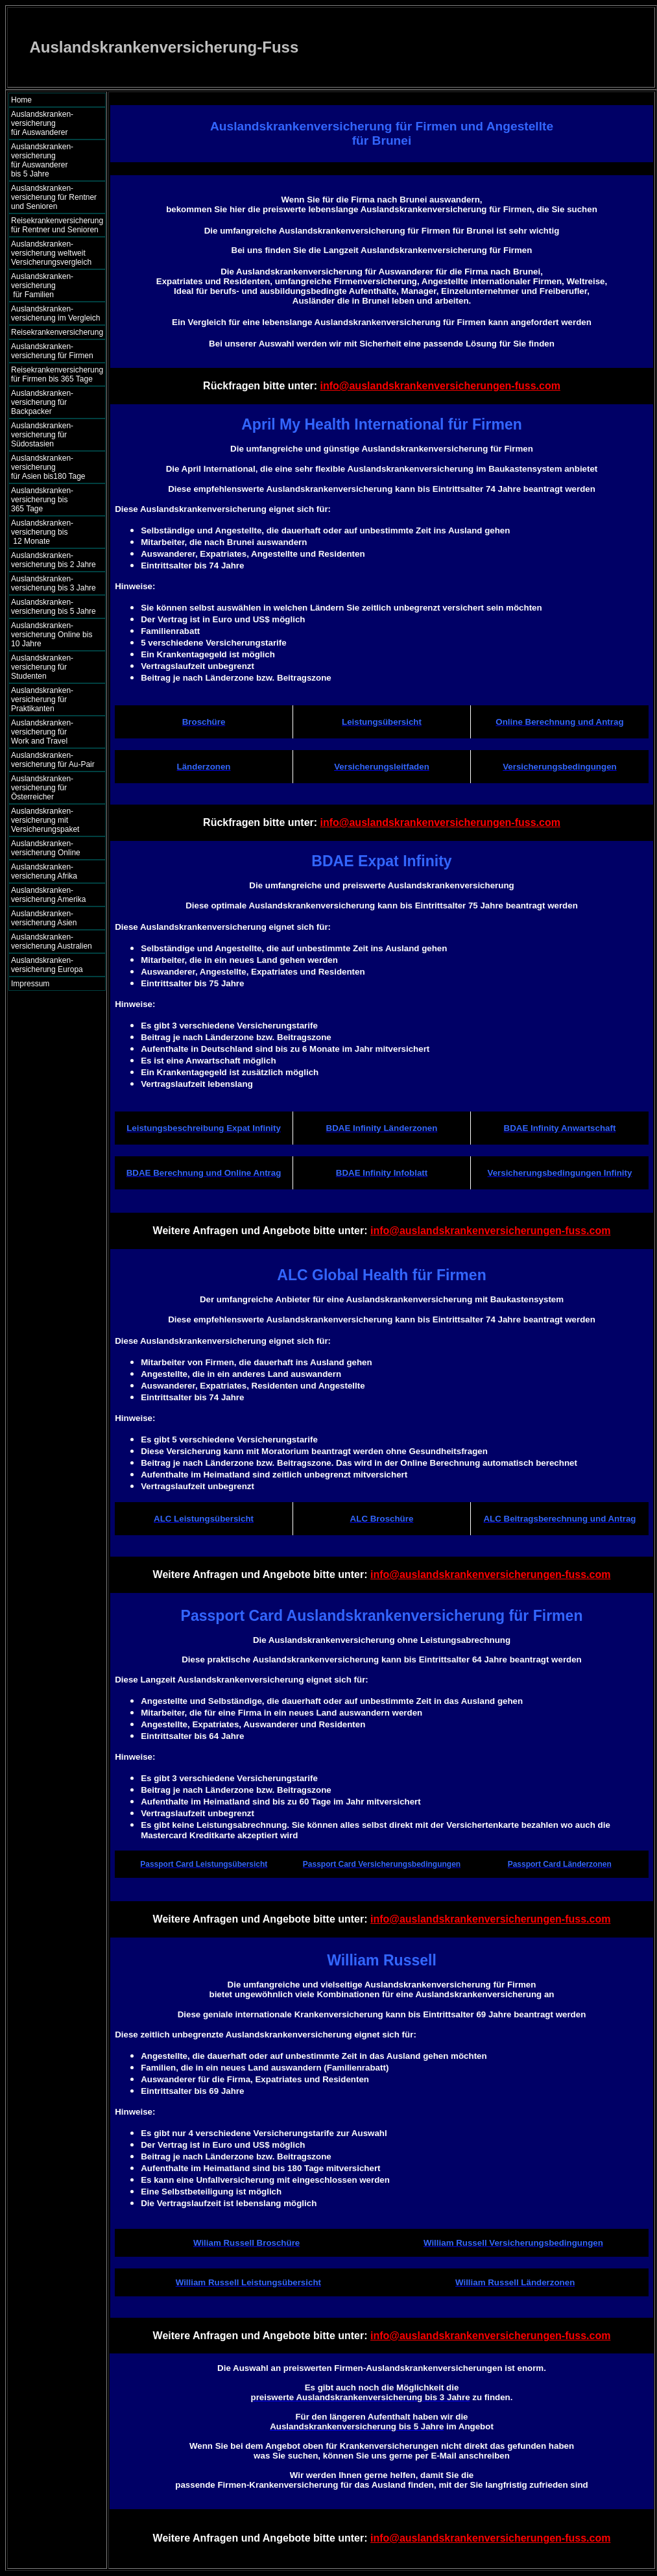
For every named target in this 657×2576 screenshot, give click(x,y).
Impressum (30, 983)
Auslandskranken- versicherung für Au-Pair (53, 760)
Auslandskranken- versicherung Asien (44, 918)
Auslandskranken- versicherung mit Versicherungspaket (45, 820)
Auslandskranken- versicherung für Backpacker (42, 402)
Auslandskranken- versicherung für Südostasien (42, 434)
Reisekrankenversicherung (57, 332)
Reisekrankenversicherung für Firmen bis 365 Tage (57, 374)
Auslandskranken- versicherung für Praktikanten (42, 699)
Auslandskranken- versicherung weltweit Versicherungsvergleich (51, 253)
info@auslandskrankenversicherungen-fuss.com (440, 385)
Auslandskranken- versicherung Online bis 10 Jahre (51, 634)
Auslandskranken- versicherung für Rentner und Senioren (54, 197)
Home (21, 99)
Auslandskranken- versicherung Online (45, 848)
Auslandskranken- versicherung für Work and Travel (49, 732)
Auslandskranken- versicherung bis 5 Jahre (53, 607)
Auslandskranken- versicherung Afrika (44, 871)
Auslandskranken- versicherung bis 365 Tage (53, 499)
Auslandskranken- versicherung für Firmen (52, 351)
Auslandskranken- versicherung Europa (47, 965)
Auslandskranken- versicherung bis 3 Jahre (53, 583)
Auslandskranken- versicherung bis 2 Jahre (53, 560)
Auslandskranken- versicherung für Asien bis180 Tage (55, 467)
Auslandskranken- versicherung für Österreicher (42, 787)
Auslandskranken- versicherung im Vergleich (55, 313)
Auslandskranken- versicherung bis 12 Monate (51, 532)
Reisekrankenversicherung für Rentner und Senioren (57, 225)
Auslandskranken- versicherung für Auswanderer (54, 123)
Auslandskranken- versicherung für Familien (54, 285)
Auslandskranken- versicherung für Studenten (42, 667)
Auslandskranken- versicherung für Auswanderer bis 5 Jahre (54, 160)
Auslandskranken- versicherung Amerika (48, 895)
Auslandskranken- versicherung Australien (51, 941)
